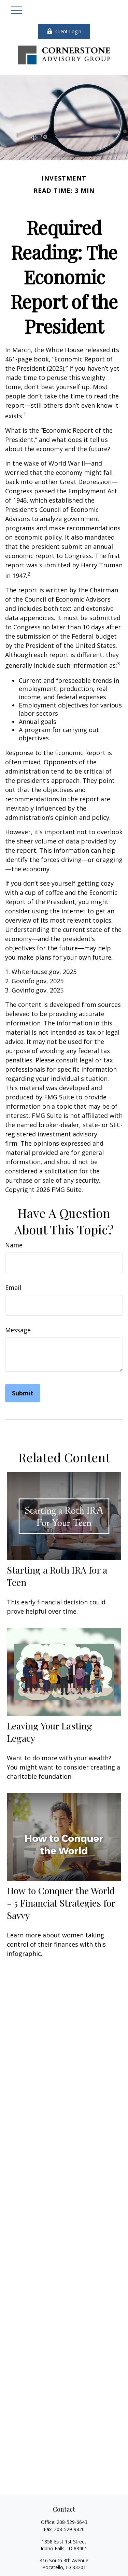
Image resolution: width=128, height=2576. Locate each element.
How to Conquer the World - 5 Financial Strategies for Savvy (61, 1902)
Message (18, 1330)
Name (14, 1245)
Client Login (64, 31)
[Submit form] (22, 1393)
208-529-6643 (72, 2522)
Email (13, 1287)
